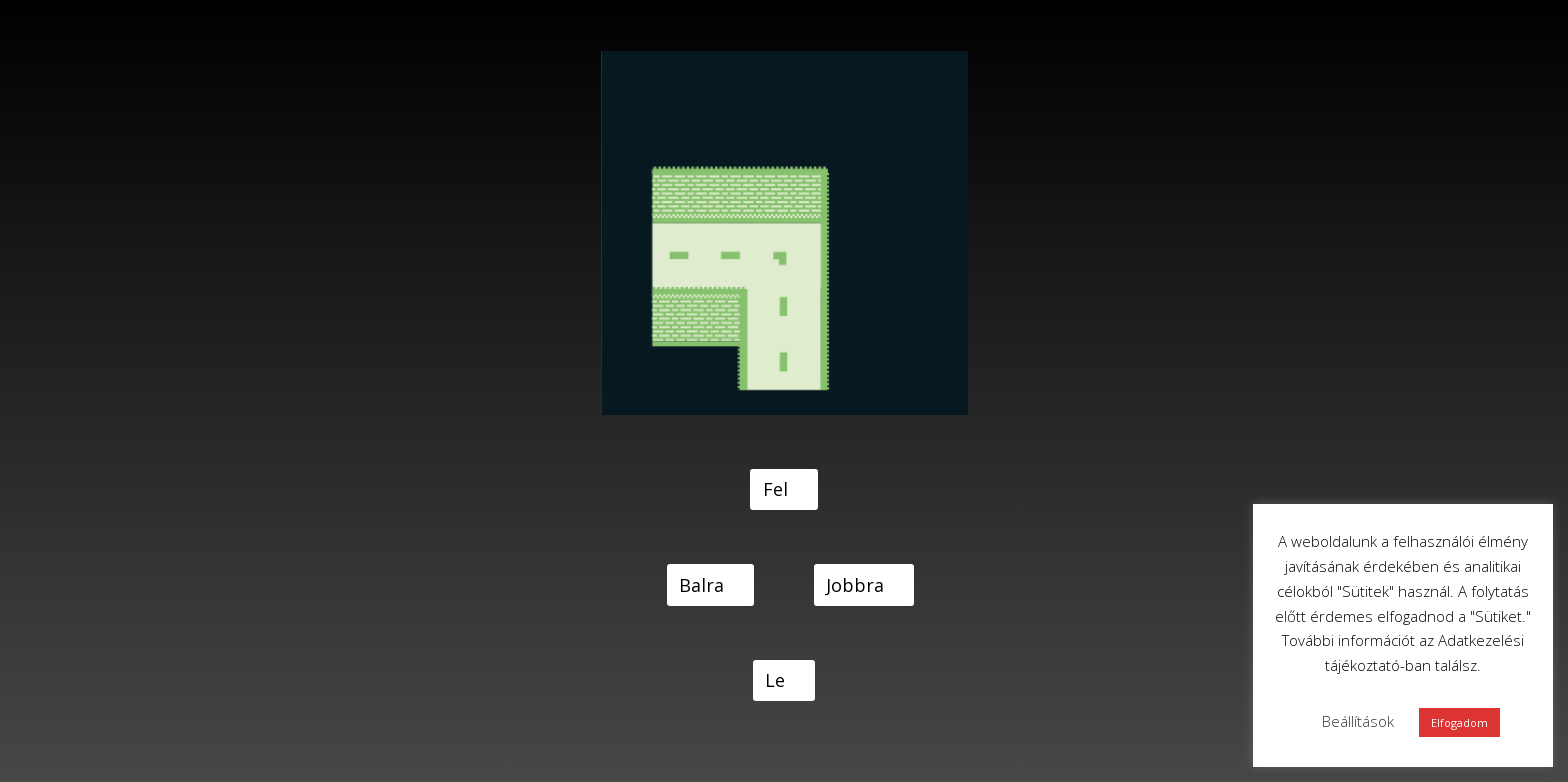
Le (775, 680)
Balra (701, 585)
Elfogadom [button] (1459, 722)
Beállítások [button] (1358, 721)
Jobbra (855, 585)
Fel (775, 489)
